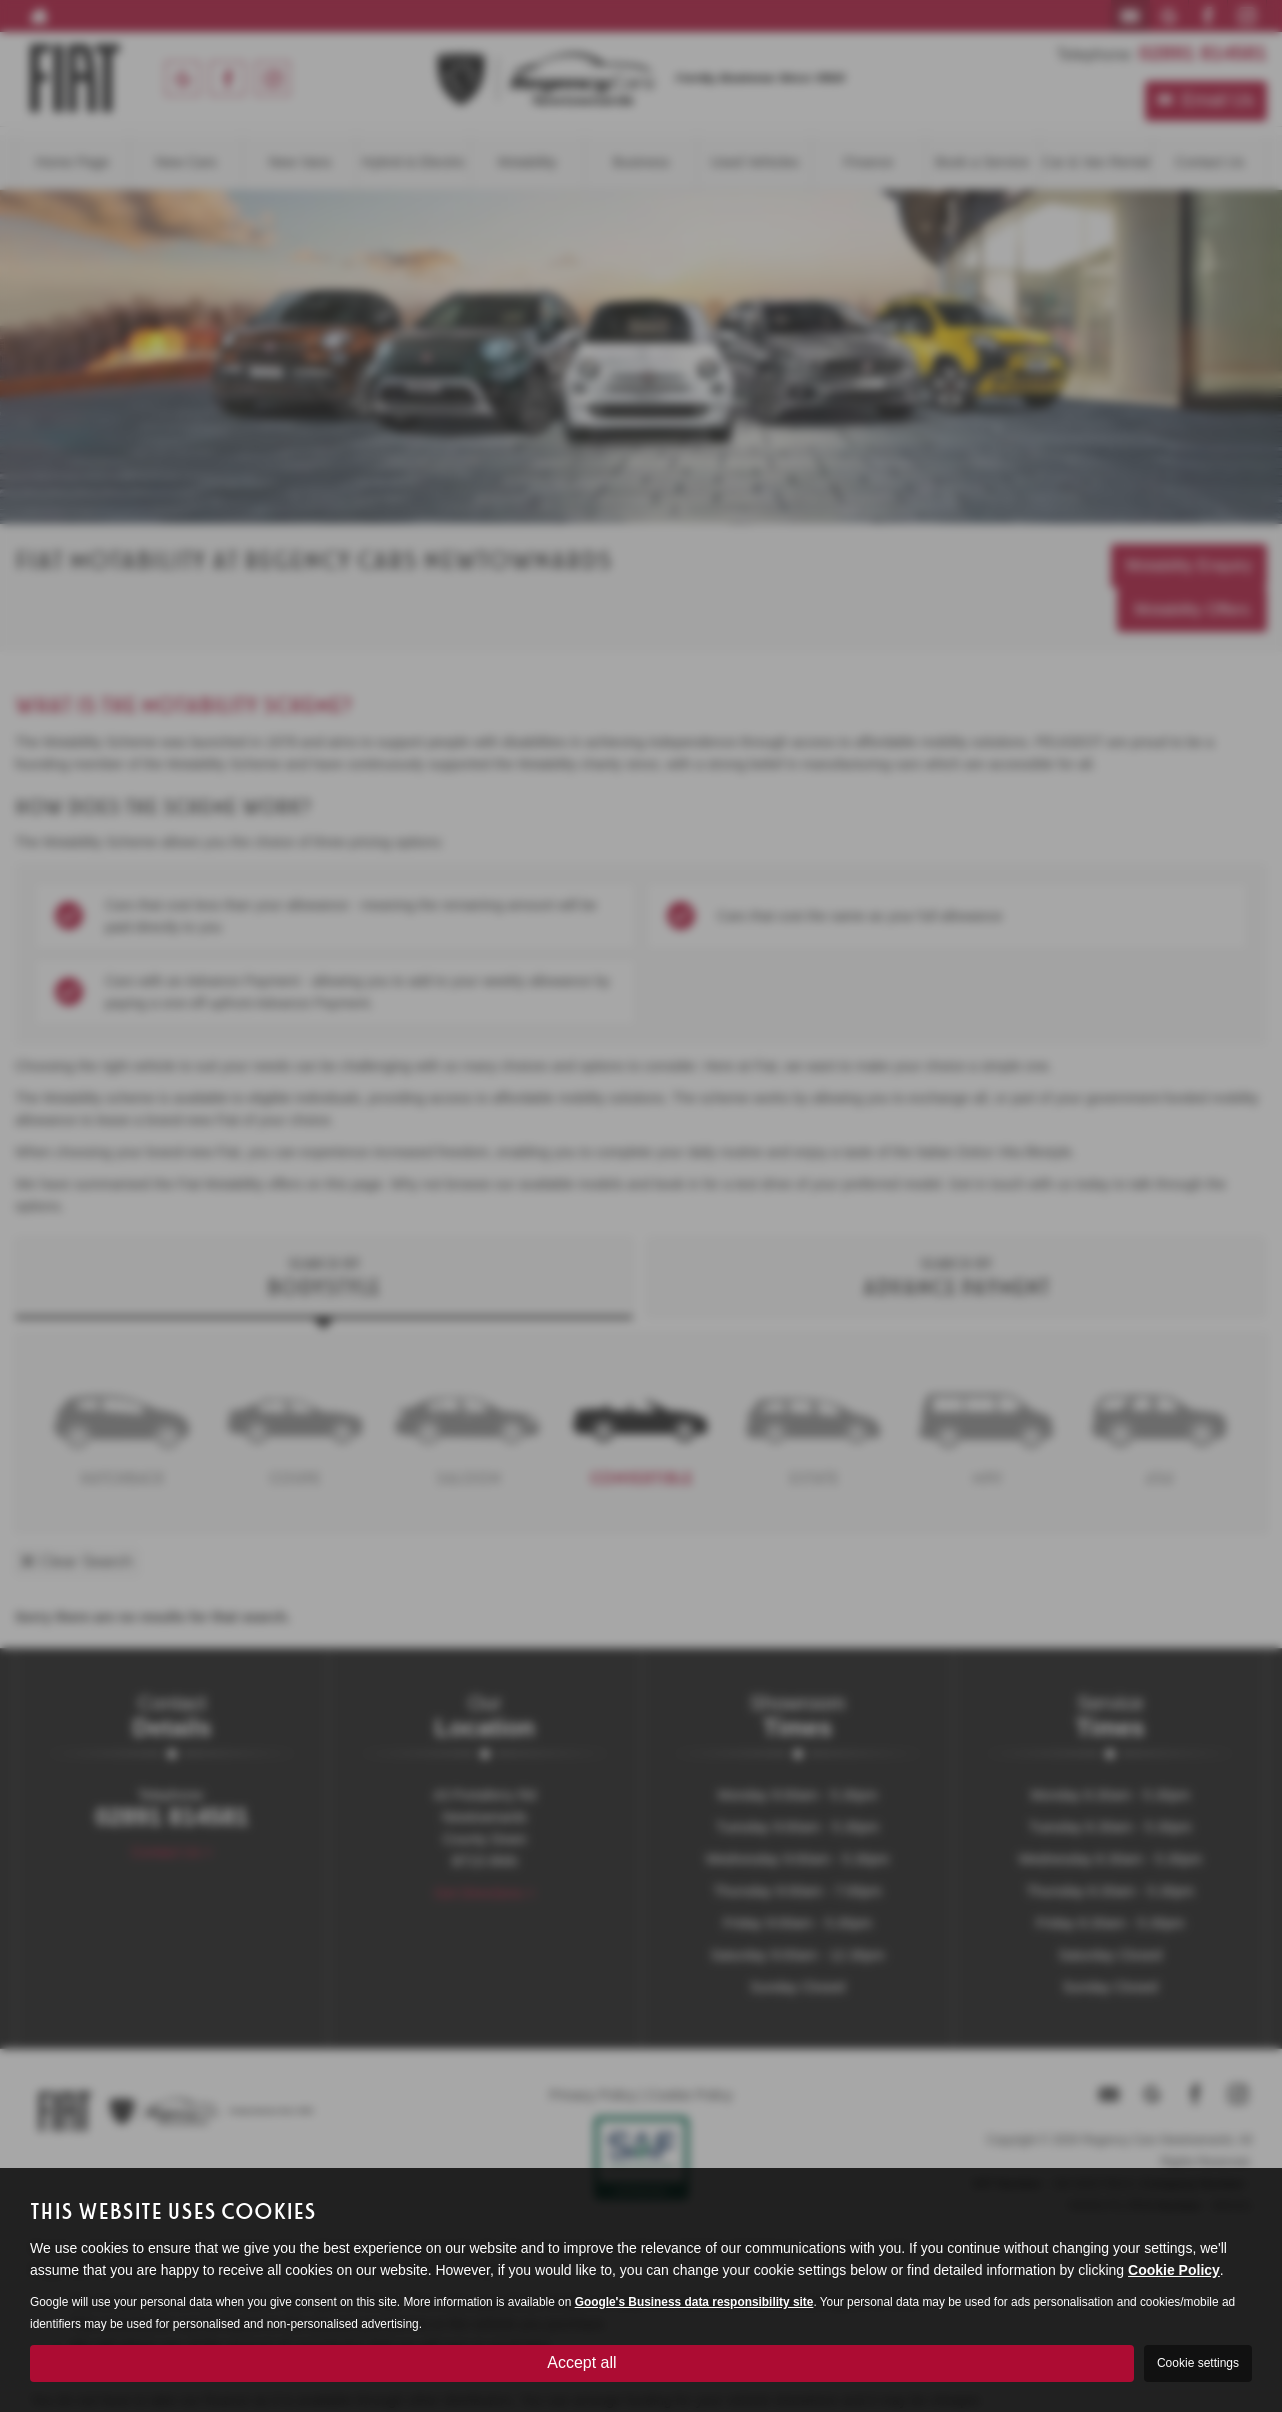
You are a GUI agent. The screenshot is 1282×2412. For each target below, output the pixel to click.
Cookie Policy (1174, 2270)
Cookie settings (1198, 2363)
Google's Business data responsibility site (694, 2302)
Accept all (581, 2362)
